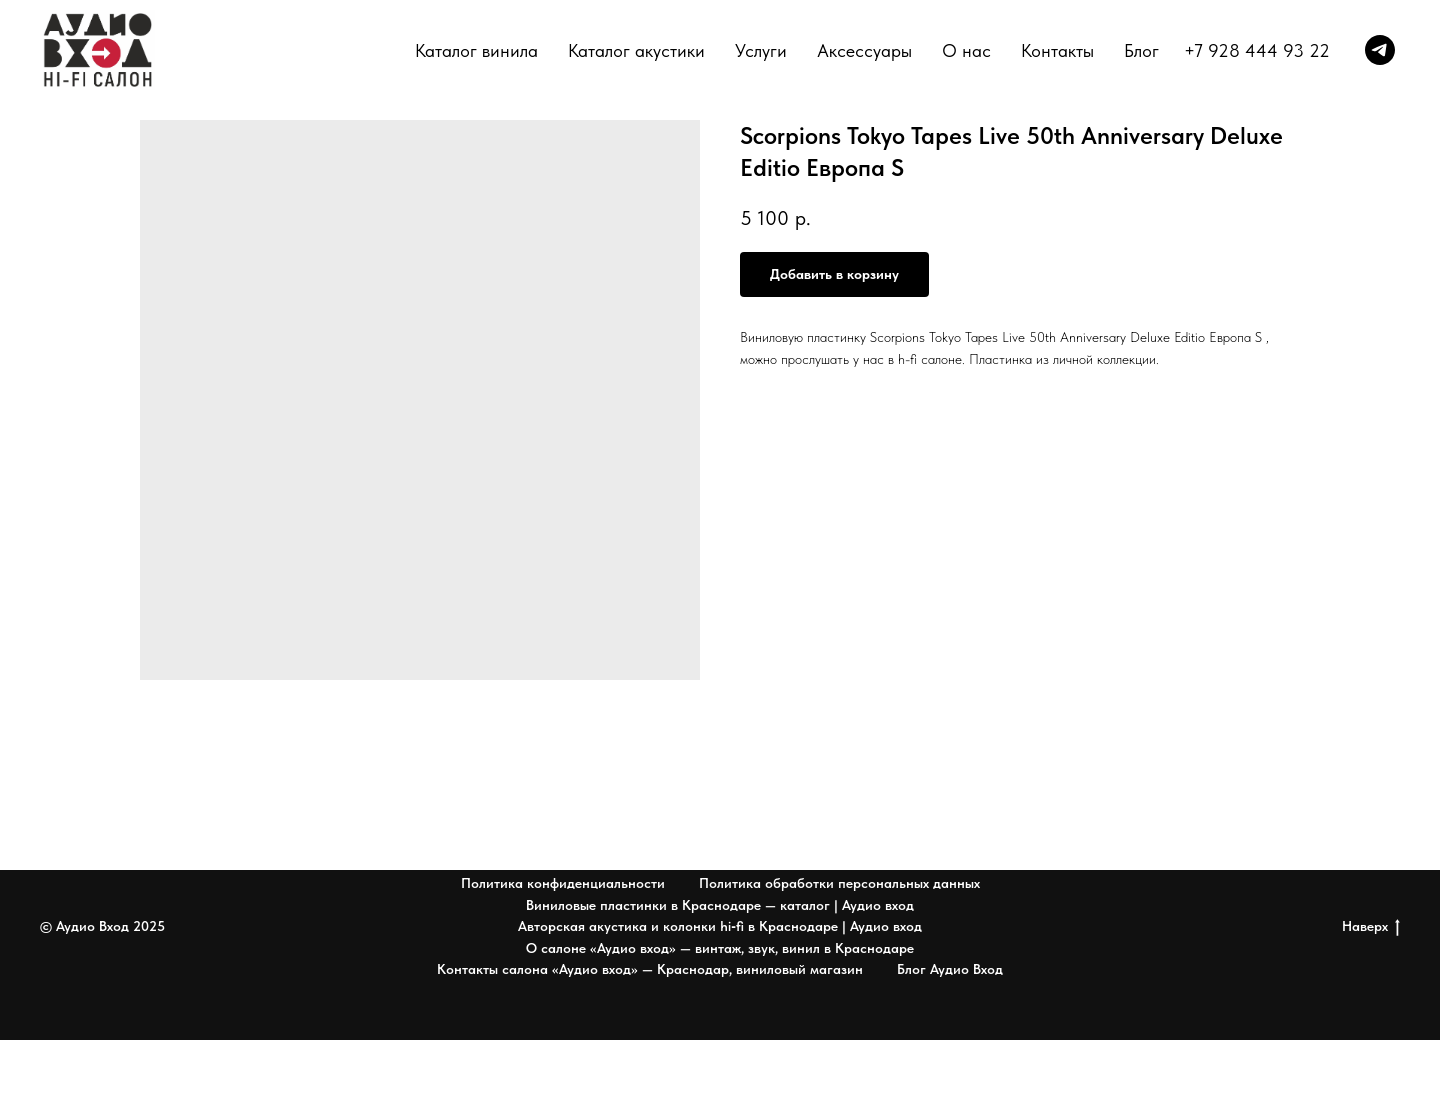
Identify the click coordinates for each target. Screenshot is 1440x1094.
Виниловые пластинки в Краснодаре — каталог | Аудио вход (720, 905)
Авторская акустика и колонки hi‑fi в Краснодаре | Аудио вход (720, 926)
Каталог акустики (636, 50)
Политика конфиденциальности (563, 883)
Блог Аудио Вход (950, 969)
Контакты (1057, 50)
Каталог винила (476, 50)
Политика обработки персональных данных (839, 883)
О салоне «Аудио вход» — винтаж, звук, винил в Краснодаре (720, 948)
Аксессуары (864, 50)
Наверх (1371, 927)
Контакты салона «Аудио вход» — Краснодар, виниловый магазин (650, 969)
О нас (966, 50)
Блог (1141, 50)
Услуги (761, 50)
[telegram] (1380, 50)
